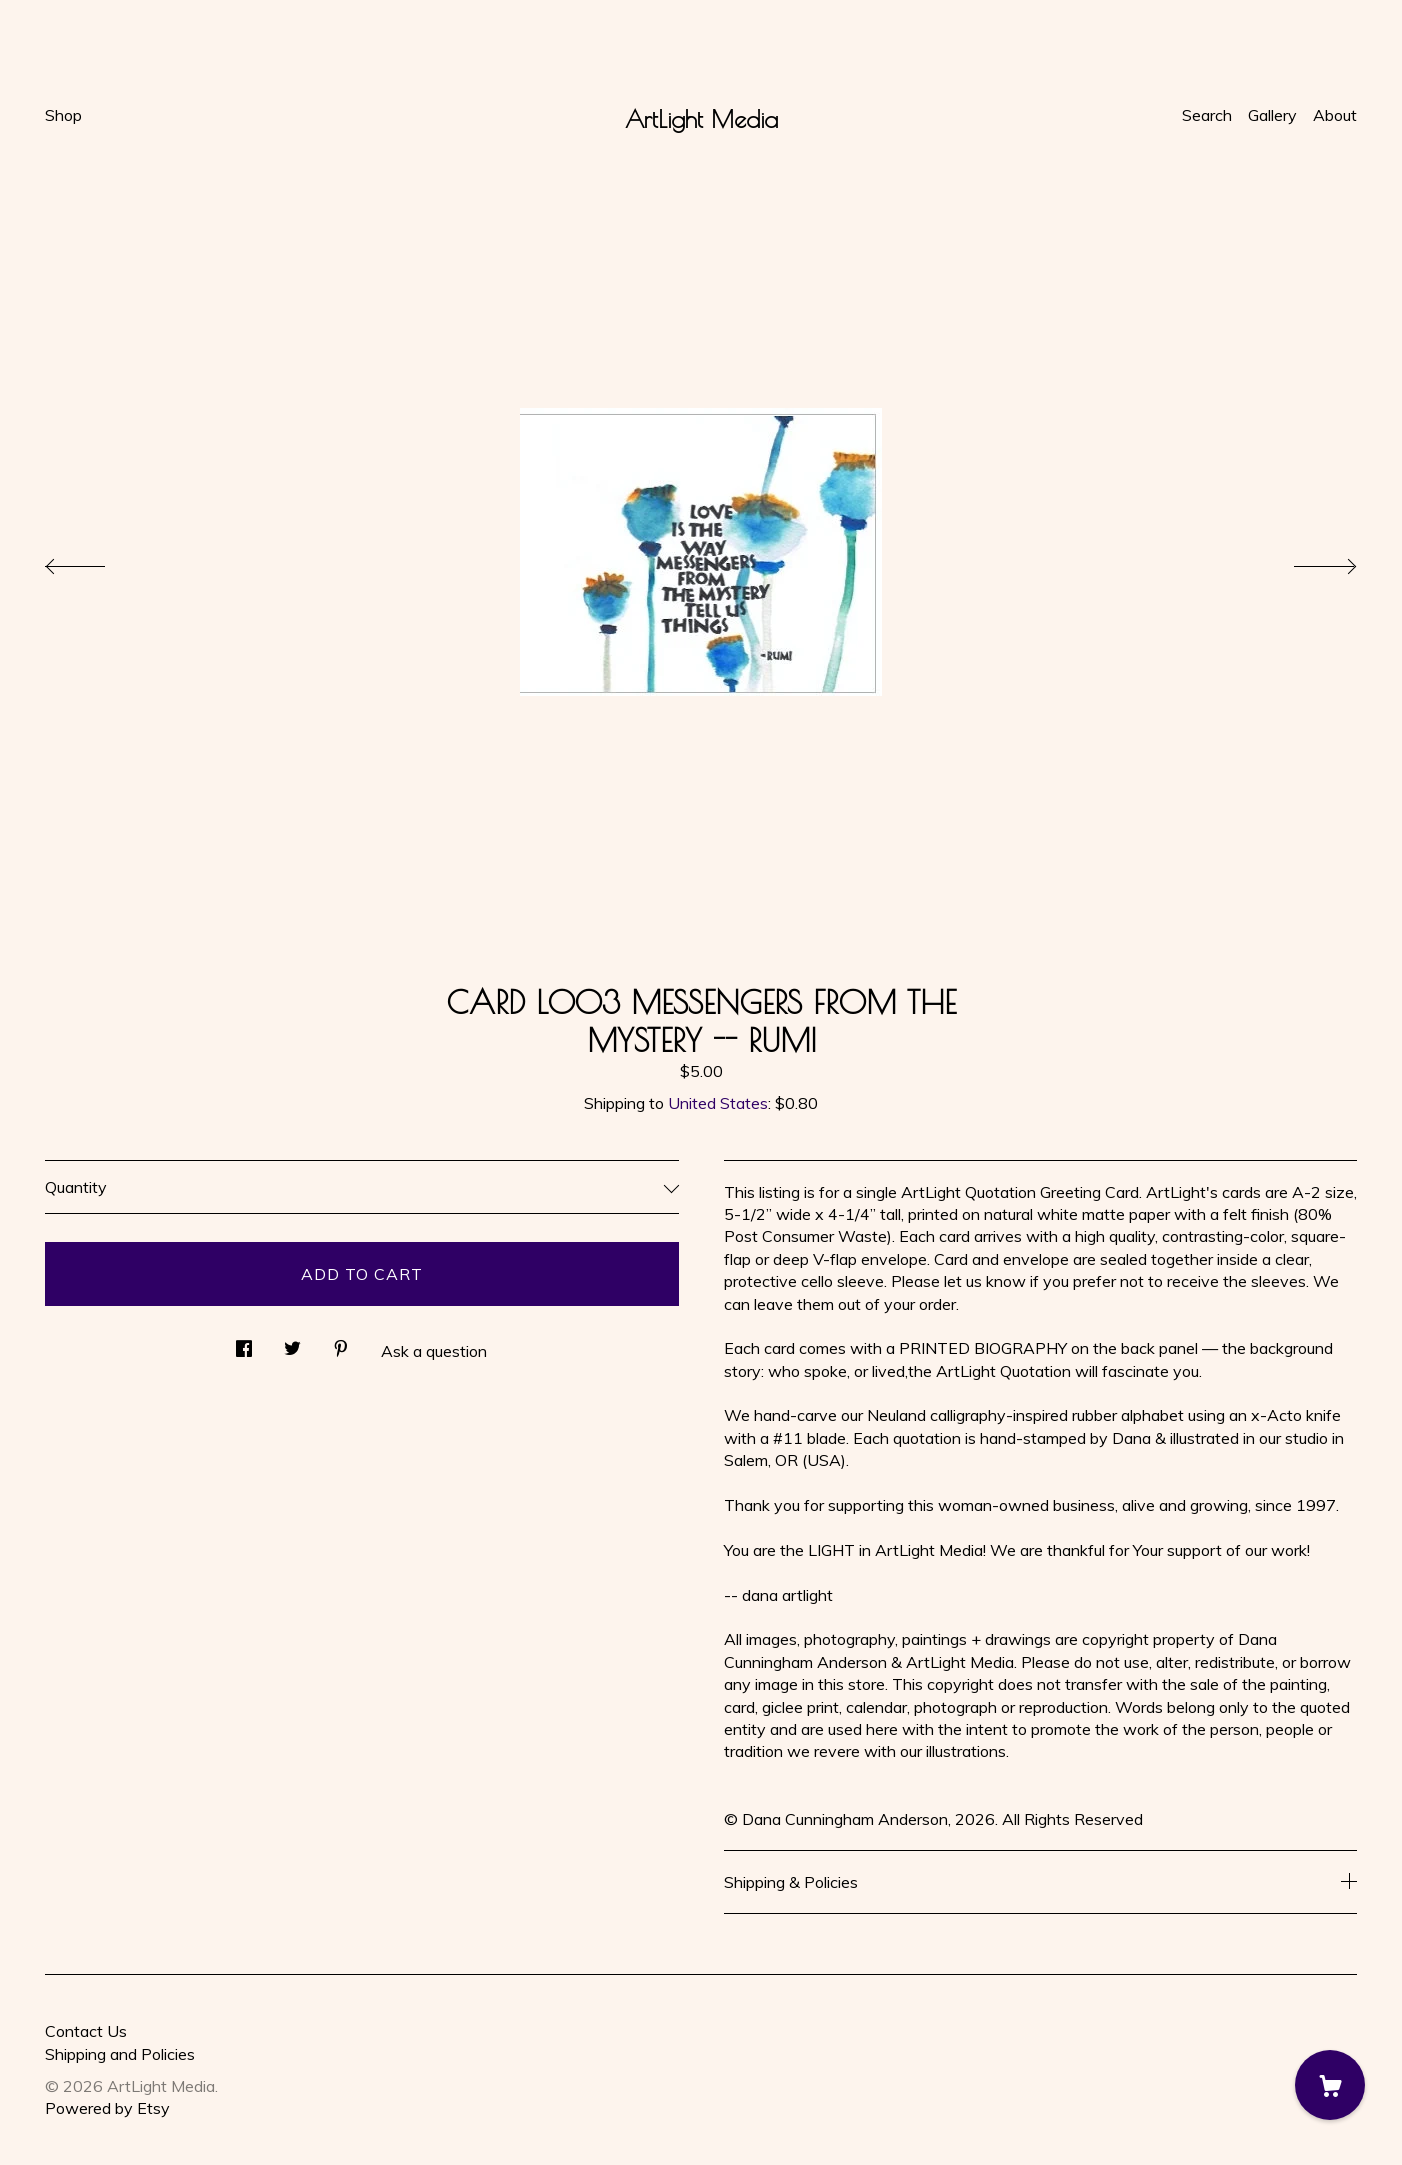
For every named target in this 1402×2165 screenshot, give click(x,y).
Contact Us (86, 2031)
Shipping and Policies (120, 2054)
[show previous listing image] (95, 561)
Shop (63, 115)
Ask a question (434, 1351)
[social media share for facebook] (244, 1342)
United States (718, 1103)
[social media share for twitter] (292, 1342)
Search (1207, 115)
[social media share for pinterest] (341, 1342)
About (1335, 115)
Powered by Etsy (107, 2108)
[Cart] (1330, 2085)
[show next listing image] (1307, 561)
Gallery (1272, 115)
